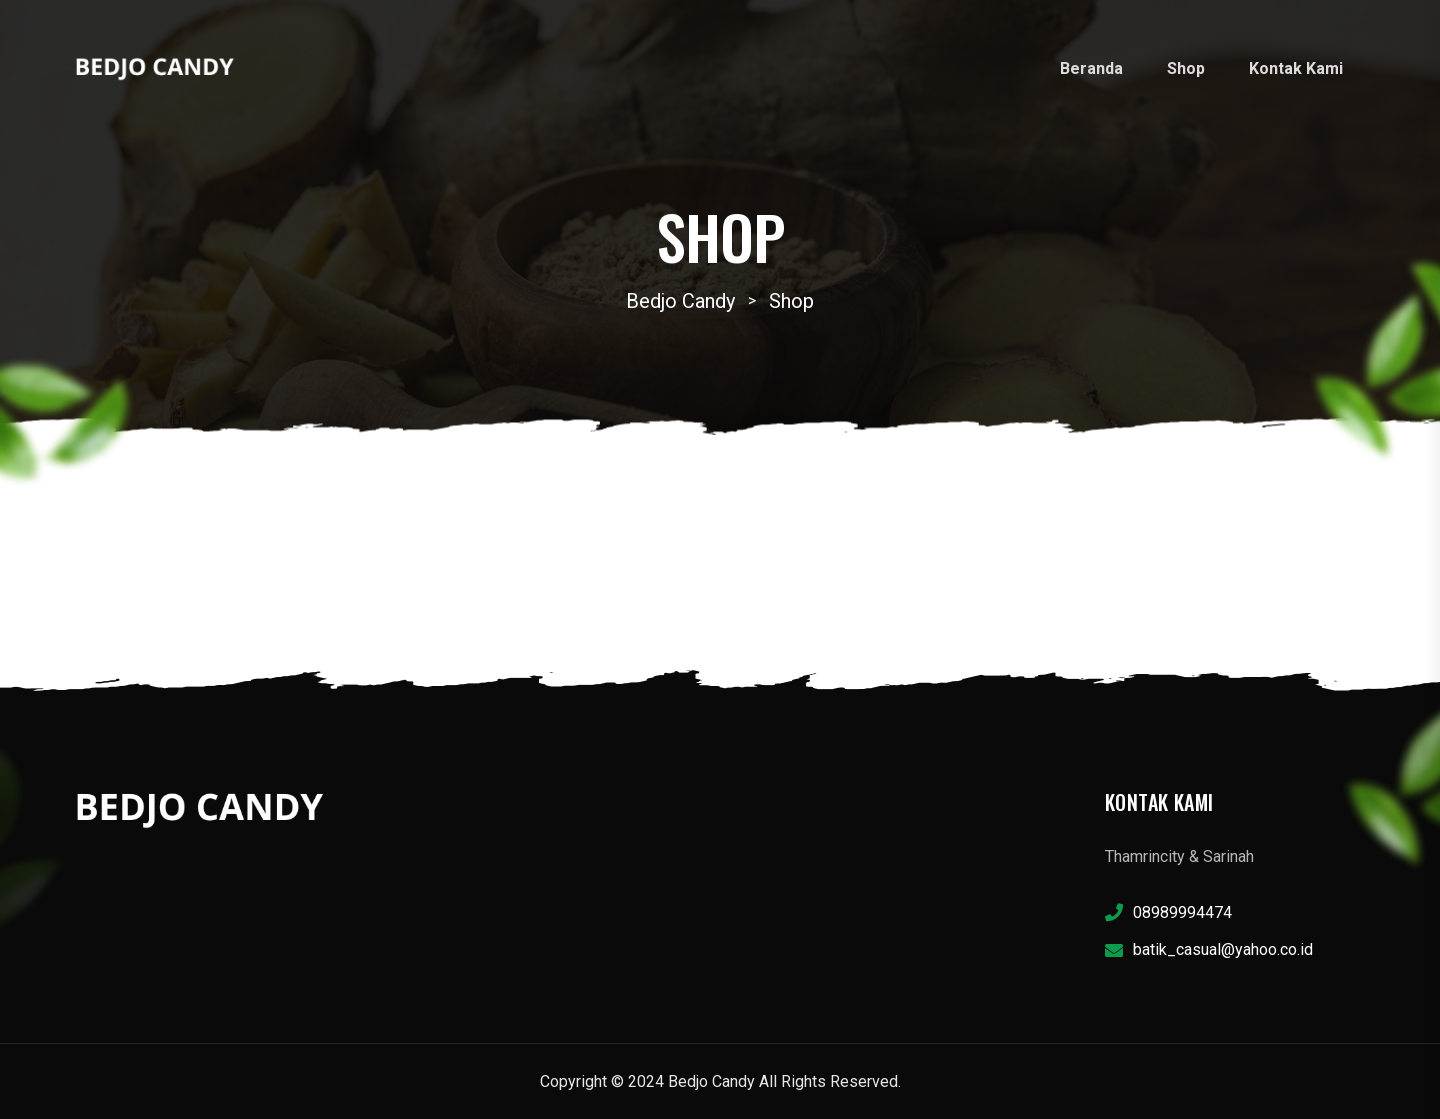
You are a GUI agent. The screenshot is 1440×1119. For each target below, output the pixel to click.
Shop (1186, 68)
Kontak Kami (1296, 68)
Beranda (1091, 68)
